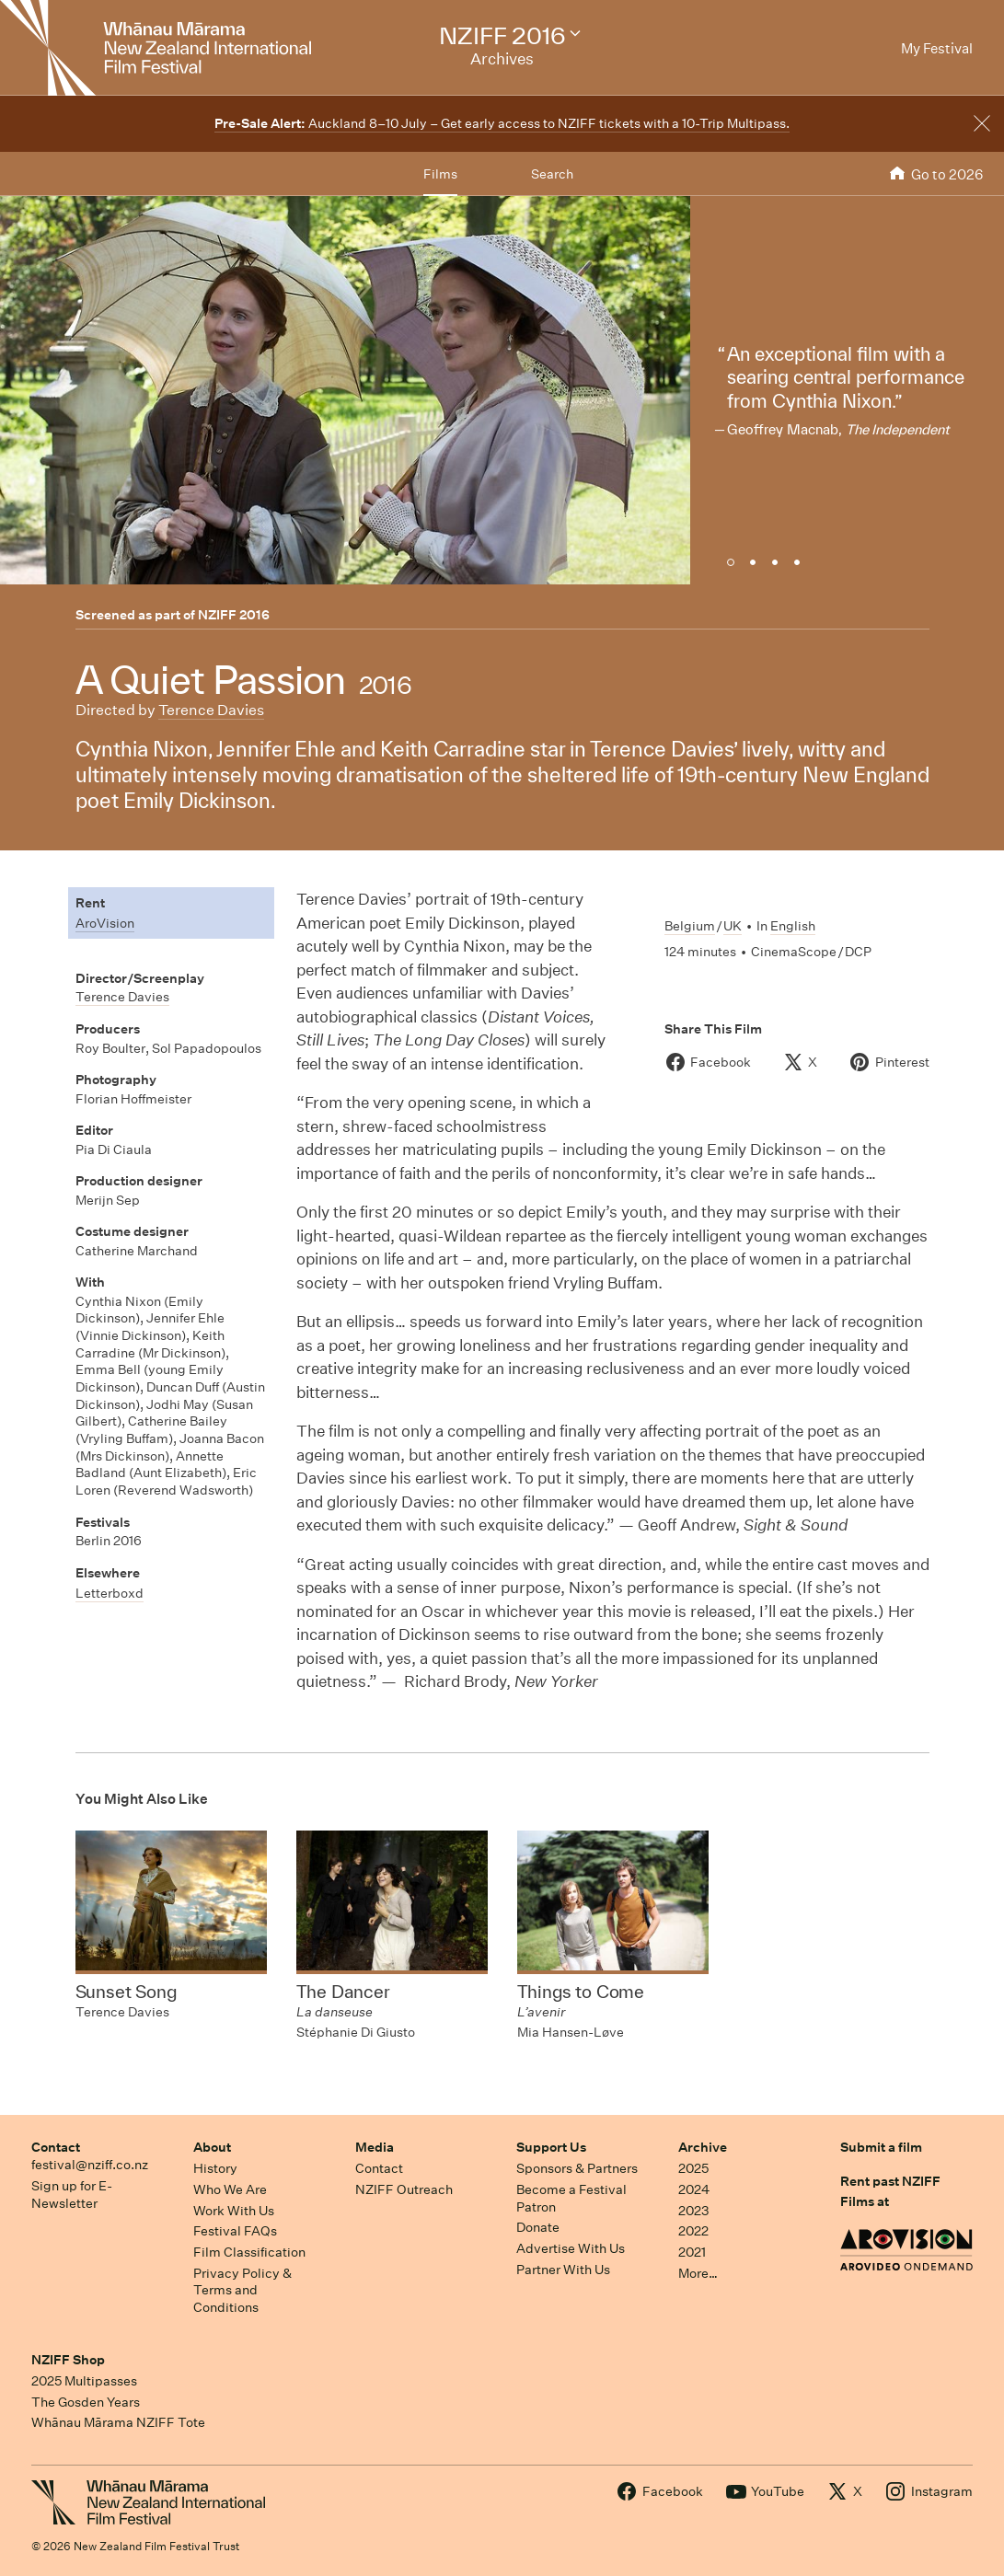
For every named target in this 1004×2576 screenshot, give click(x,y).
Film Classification (249, 2252)
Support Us (551, 2147)
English (792, 926)
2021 (692, 2252)
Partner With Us (563, 2269)
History (215, 2168)
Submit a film (881, 2147)
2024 (694, 2189)
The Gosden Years (85, 2402)
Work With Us (233, 2210)
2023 (694, 2210)
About (212, 2147)
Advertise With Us (570, 2248)
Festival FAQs (235, 2231)
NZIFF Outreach (404, 2189)
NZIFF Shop (68, 2359)
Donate (538, 2227)
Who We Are (230, 2189)
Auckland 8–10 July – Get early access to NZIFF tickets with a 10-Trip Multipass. (502, 123)
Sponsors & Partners (577, 2168)
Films (440, 174)
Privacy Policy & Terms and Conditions (242, 2290)
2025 (693, 2168)
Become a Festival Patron (571, 2198)
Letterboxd (109, 1593)
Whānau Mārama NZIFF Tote (118, 2422)
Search (552, 174)
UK (732, 926)
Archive (702, 2147)
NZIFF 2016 (234, 614)
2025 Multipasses (84, 2381)
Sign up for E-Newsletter (71, 2194)
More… (698, 2273)
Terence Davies (211, 710)
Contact (55, 2147)
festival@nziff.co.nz (89, 2164)
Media (374, 2147)
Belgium (689, 926)
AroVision (104, 923)
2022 (693, 2231)
